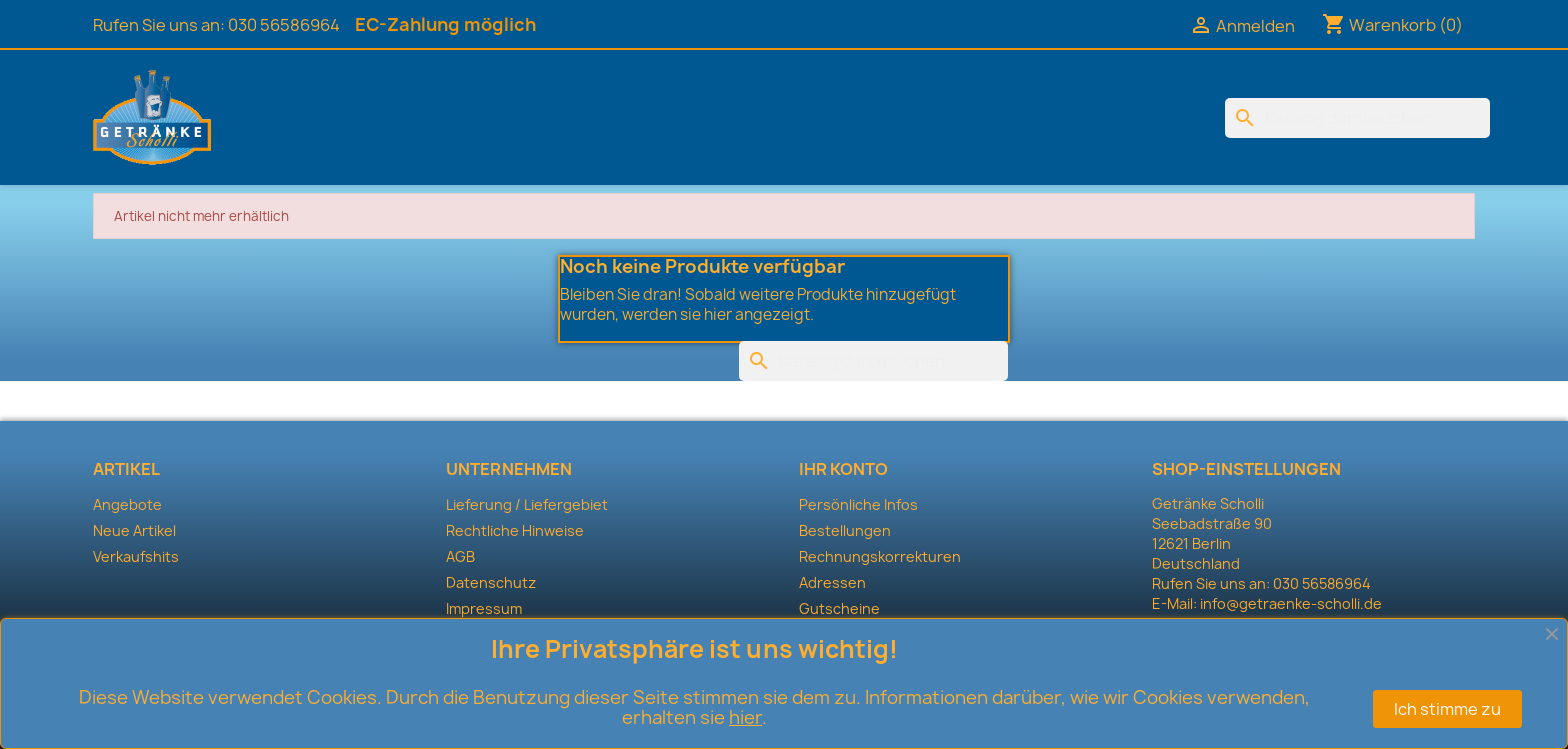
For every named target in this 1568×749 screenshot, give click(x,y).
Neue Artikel (134, 530)
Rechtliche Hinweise (515, 530)
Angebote (127, 504)
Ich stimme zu (1447, 709)
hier (745, 717)
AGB (460, 556)
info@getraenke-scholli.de (1291, 603)
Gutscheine (839, 608)
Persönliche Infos (858, 504)
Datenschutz (491, 582)
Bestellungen (845, 530)
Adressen (832, 582)
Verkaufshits (136, 556)
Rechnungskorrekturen (880, 556)
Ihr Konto (843, 469)
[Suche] (1357, 118)
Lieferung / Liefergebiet (527, 504)
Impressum (484, 608)
